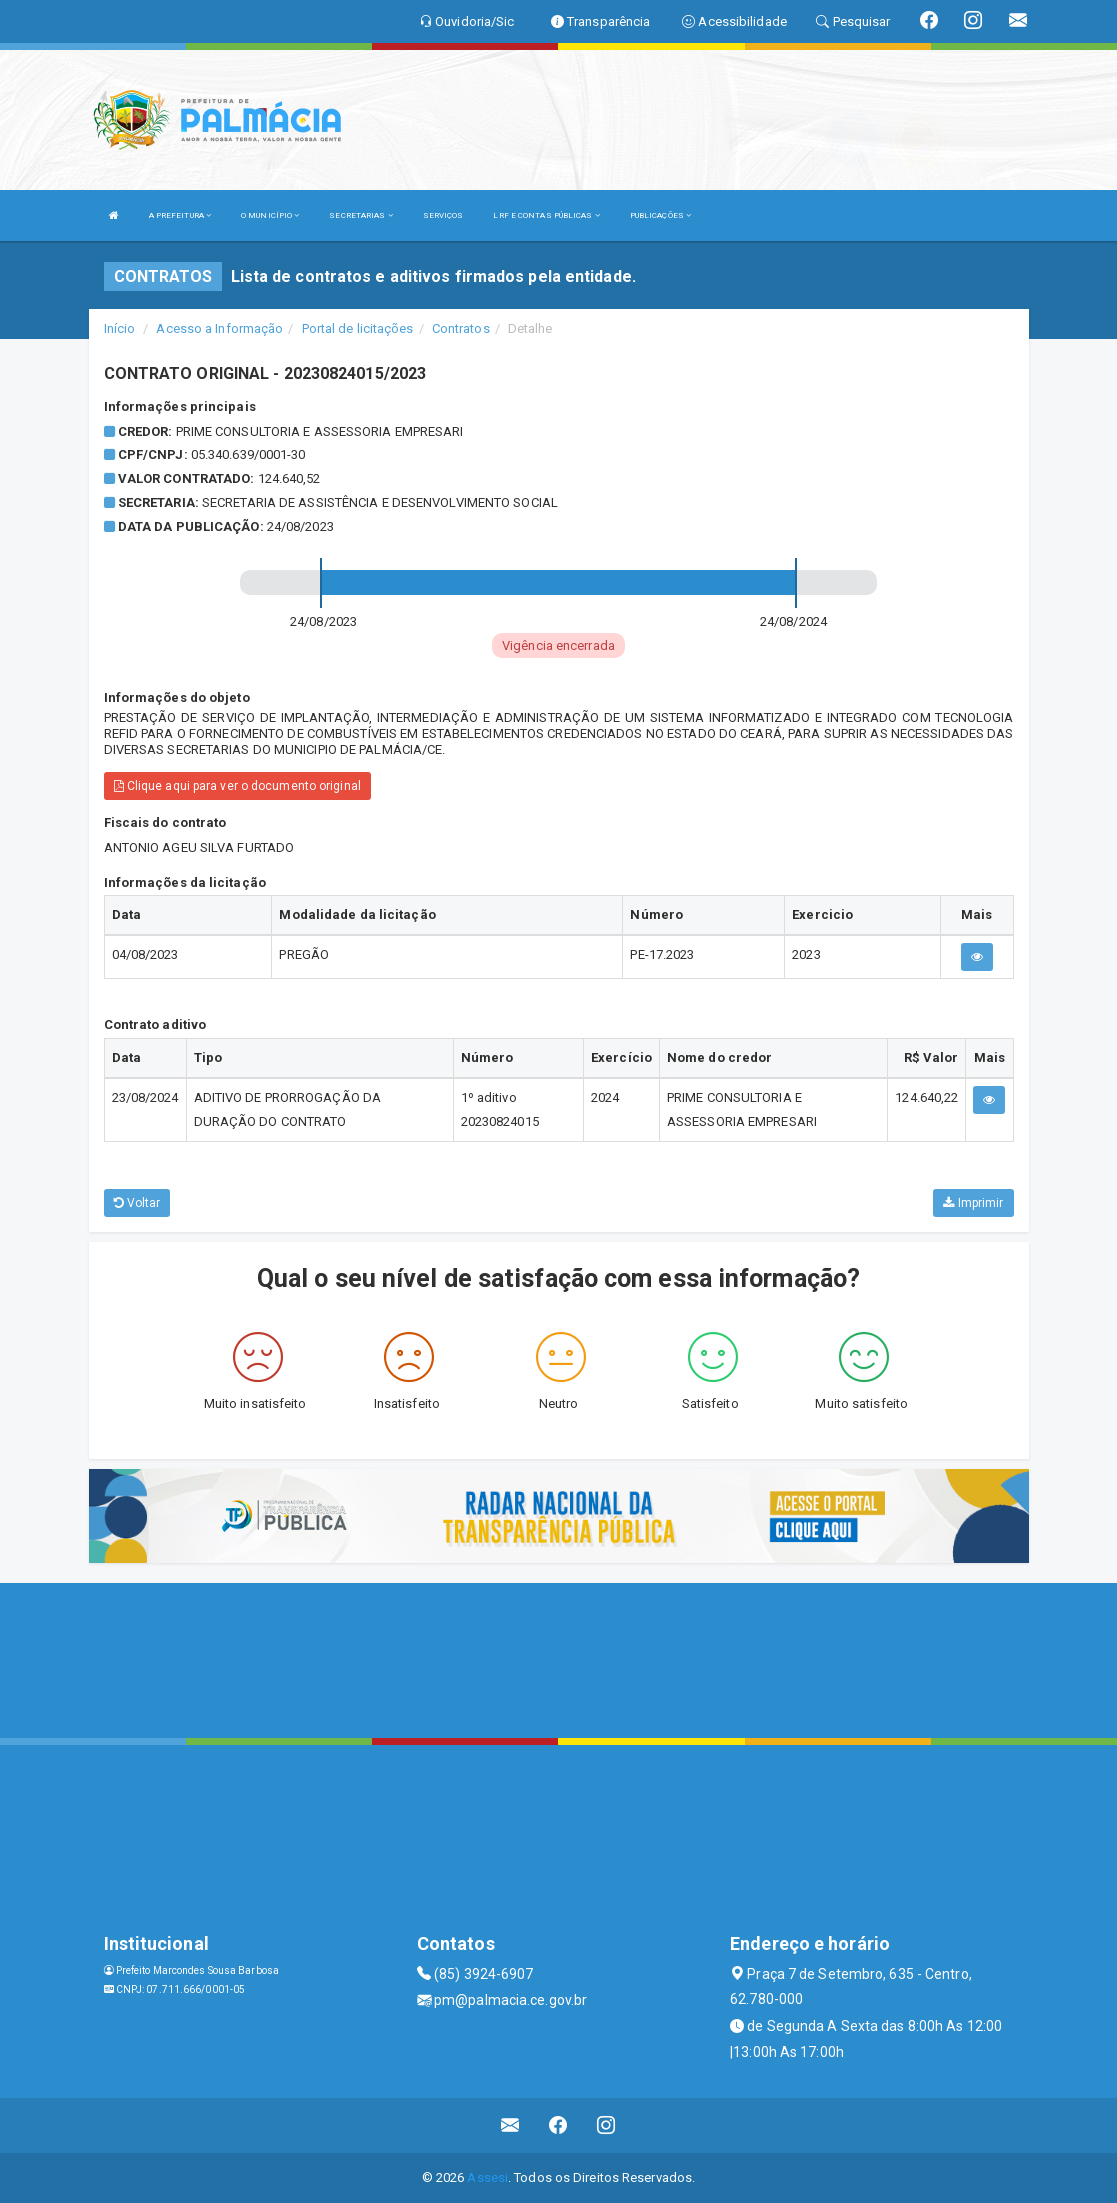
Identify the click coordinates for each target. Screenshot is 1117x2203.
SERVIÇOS (443, 215)
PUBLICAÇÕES (660, 215)
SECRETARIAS (360, 215)
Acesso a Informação (219, 328)
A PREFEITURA (180, 215)
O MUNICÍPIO (270, 215)
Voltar (137, 1203)
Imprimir (973, 1203)
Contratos (461, 328)
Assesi (487, 2177)
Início (120, 328)
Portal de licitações (358, 328)
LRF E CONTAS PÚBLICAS (546, 215)
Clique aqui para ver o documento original (237, 786)
